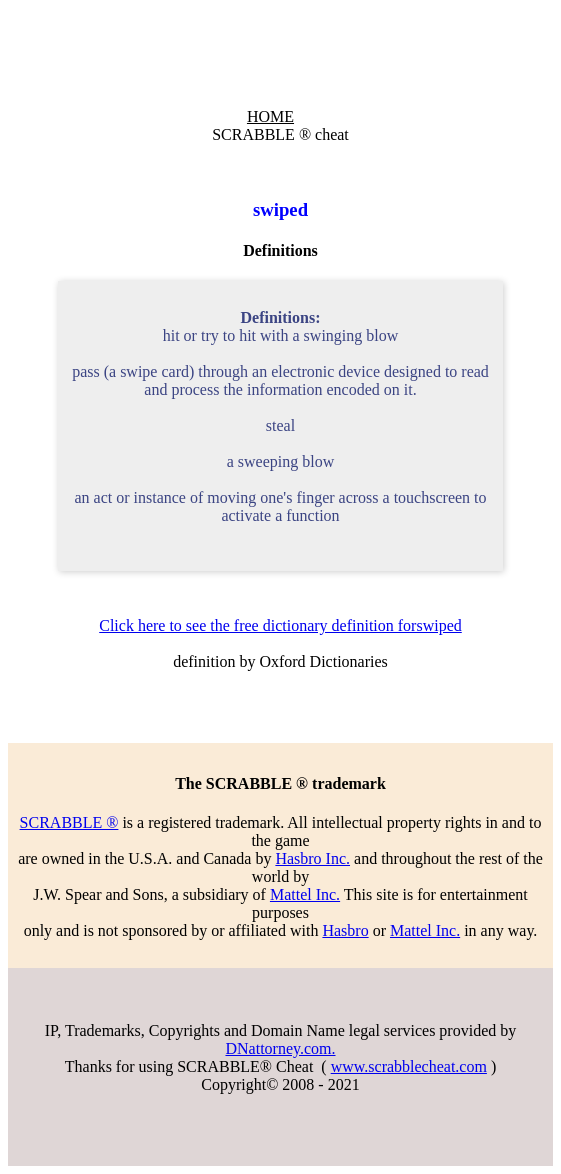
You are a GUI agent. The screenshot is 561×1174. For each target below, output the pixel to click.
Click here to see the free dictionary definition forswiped (280, 625)
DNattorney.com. (280, 1048)
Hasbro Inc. (312, 858)
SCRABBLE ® (69, 822)
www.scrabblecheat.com (409, 1066)
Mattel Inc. (305, 894)
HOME (270, 116)
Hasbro (345, 930)
